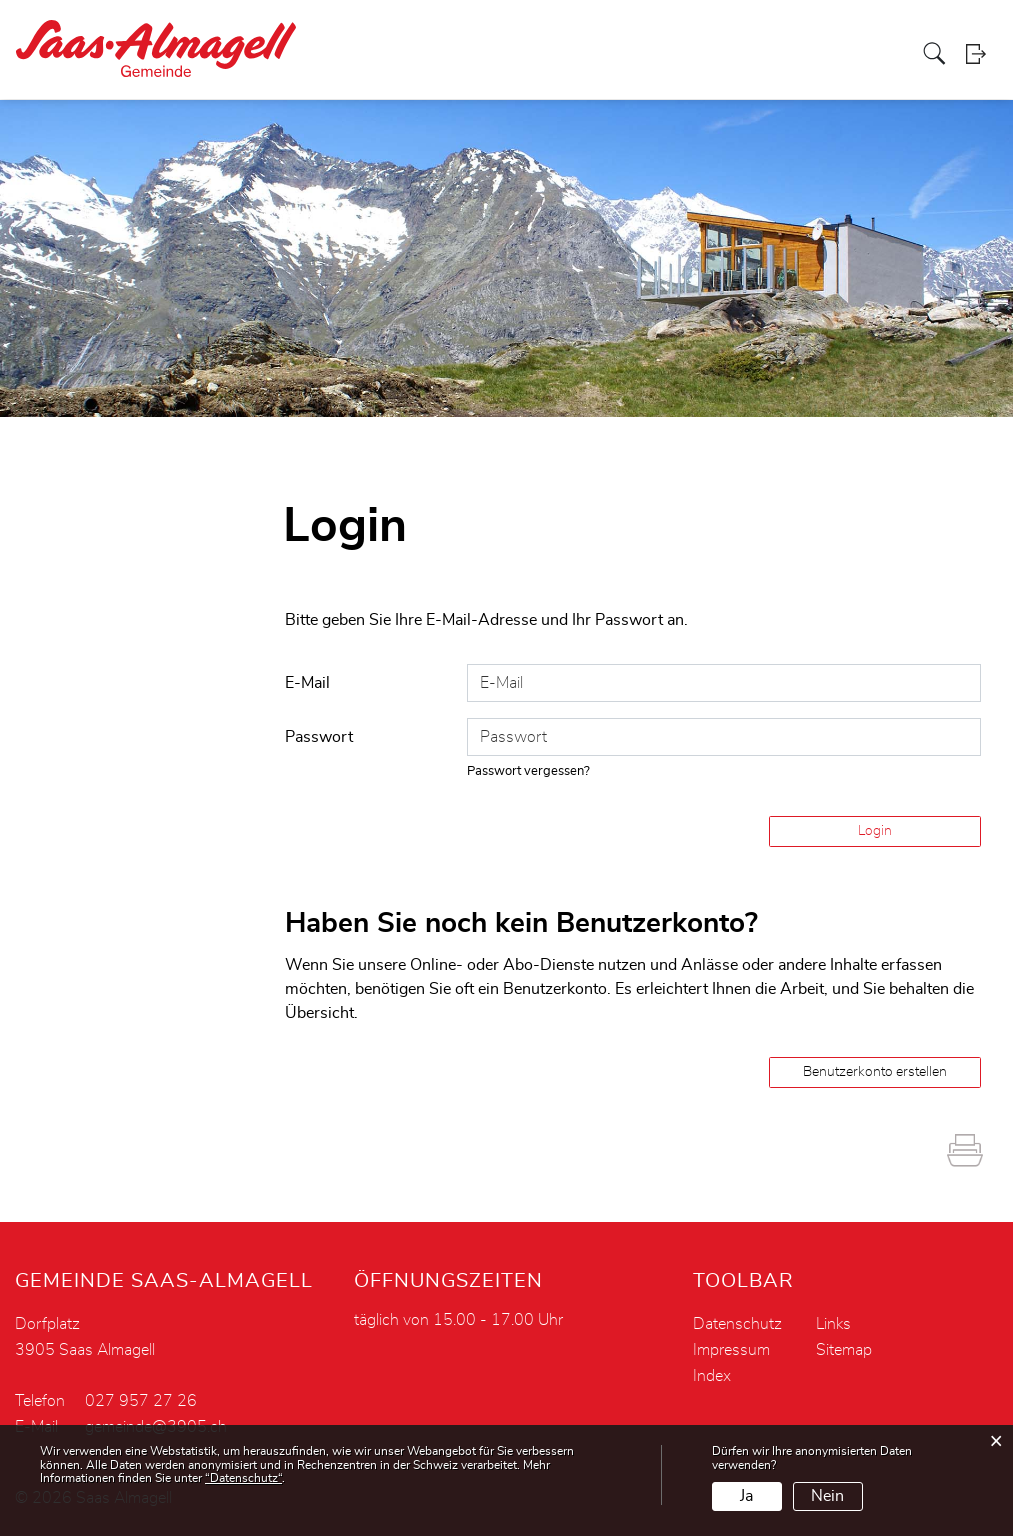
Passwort (319, 737)
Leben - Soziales (662, 54)
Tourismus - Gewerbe (803, 54)
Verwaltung (555, 54)
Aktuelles (425, 54)
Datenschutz (737, 1324)
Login (982, 54)
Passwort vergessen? (529, 771)
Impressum (731, 1350)
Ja (746, 1496)
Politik (486, 54)
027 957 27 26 (141, 1401)
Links (833, 1324)
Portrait (358, 54)
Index (712, 1376)
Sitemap (844, 1350)
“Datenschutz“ (243, 1478)
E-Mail (307, 683)
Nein (827, 1496)
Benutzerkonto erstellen (875, 1072)
